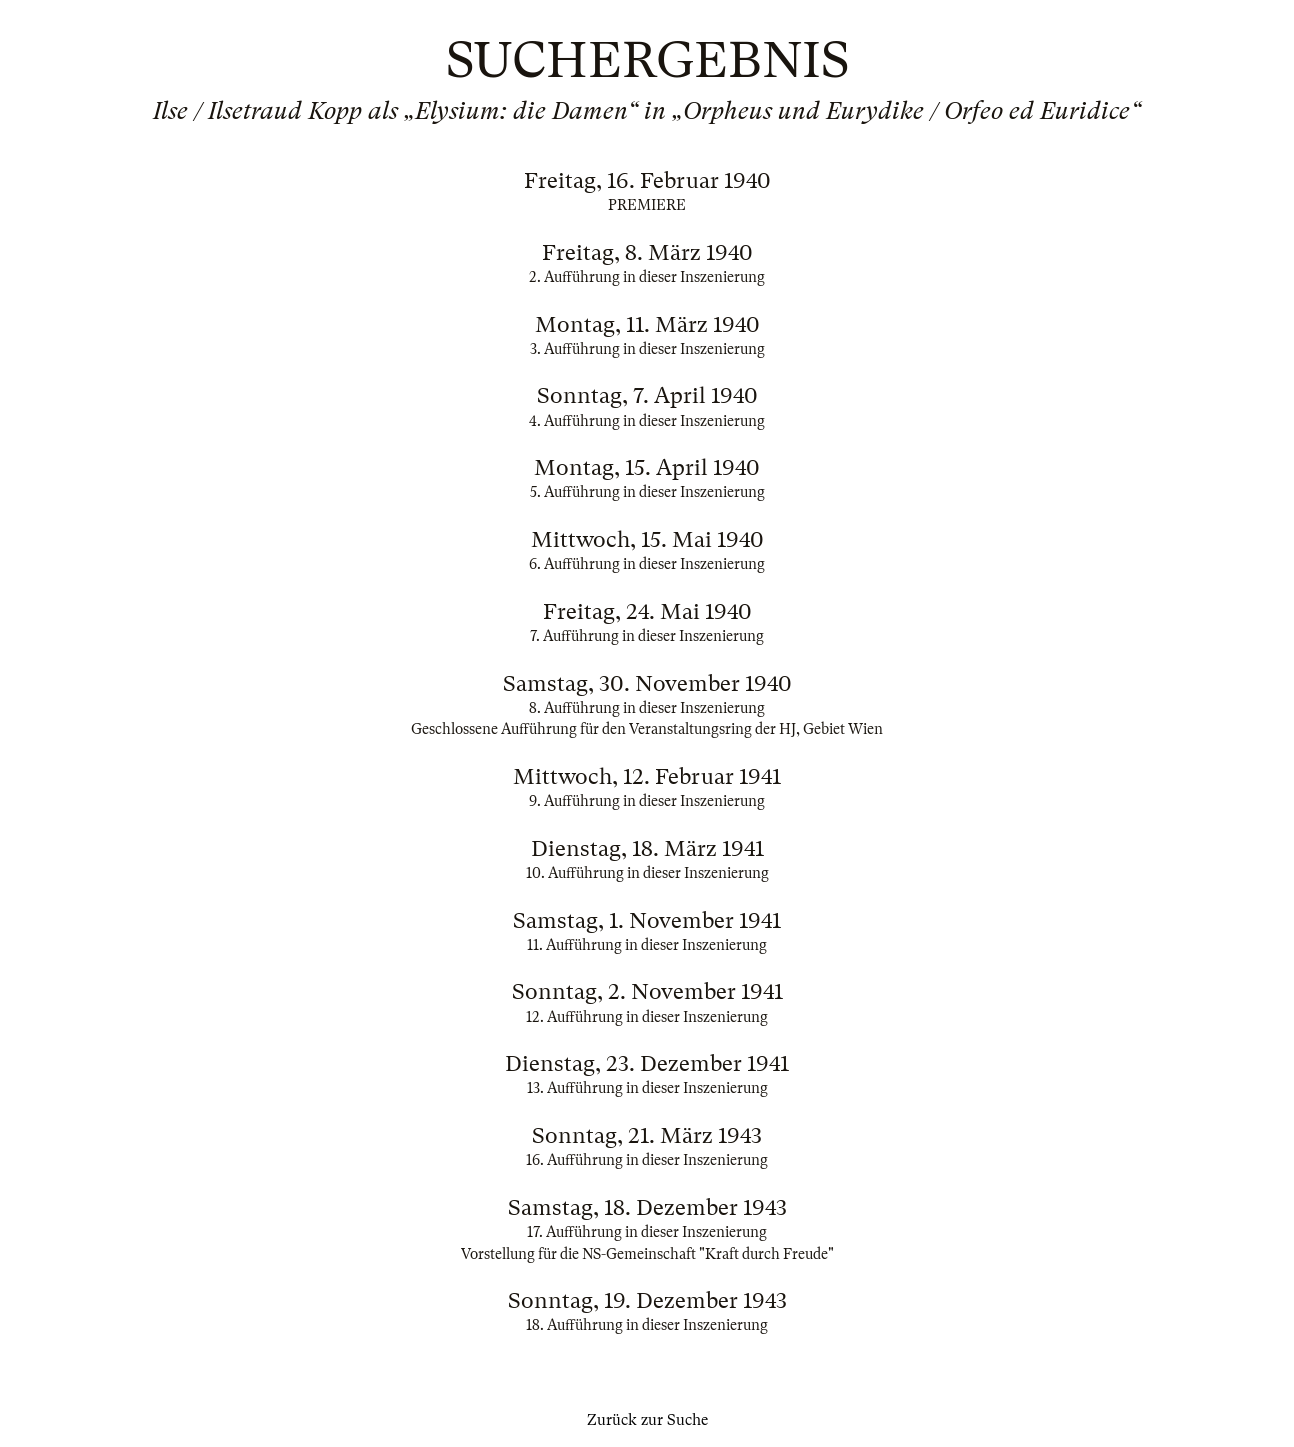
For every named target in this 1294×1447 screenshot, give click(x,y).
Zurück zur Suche (647, 1420)
